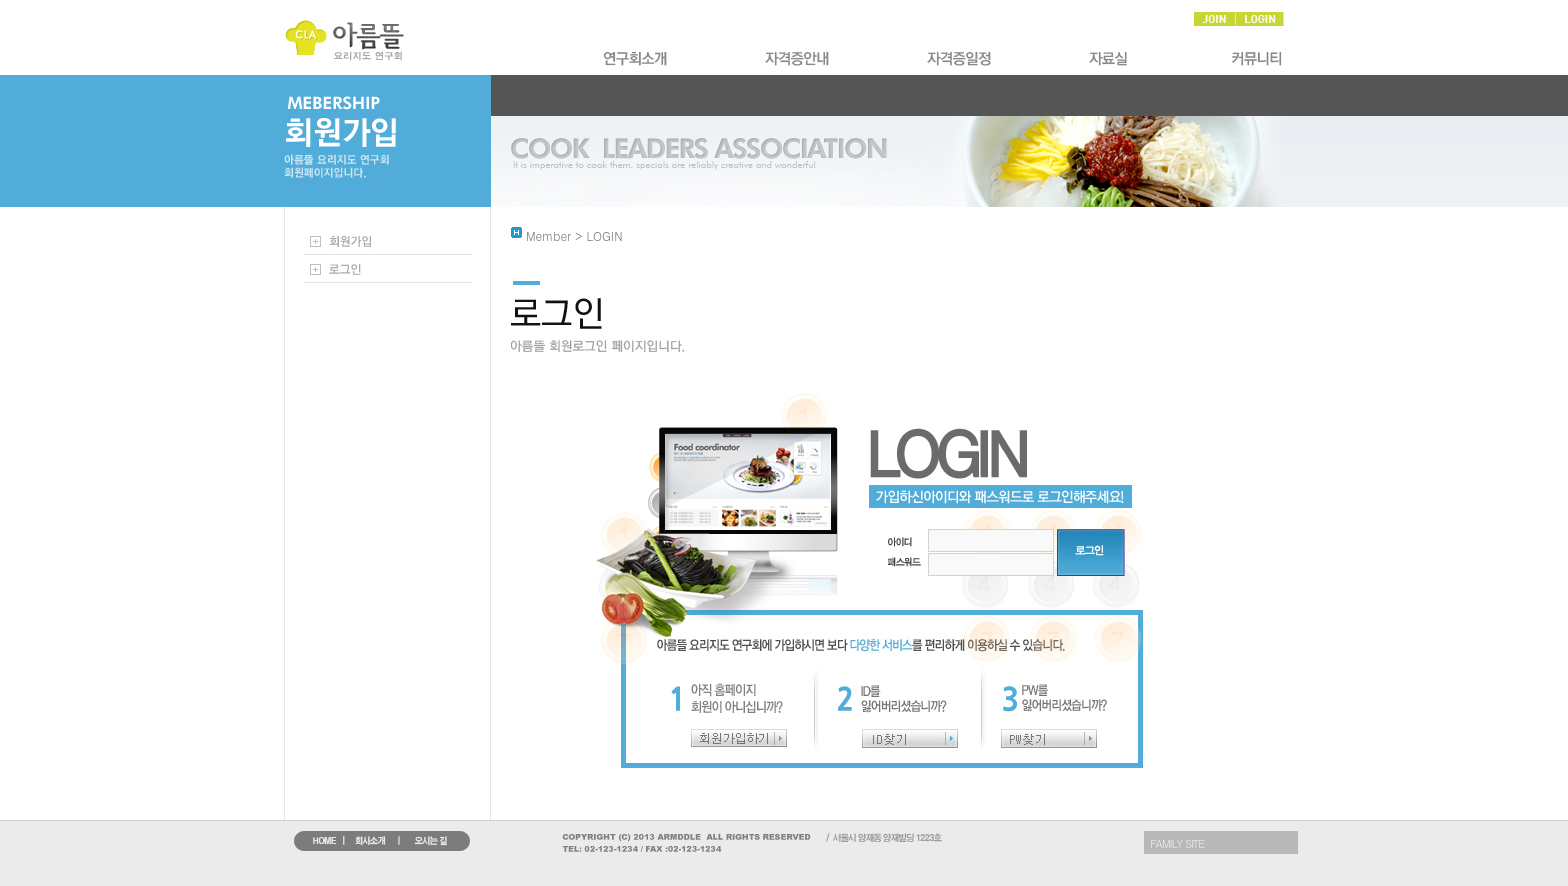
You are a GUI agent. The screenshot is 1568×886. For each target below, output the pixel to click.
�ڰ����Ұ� (799, 59)
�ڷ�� (1113, 59)
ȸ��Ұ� (637, 59)
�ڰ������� (961, 59)
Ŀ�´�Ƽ (1254, 59)
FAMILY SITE (1177, 843)
